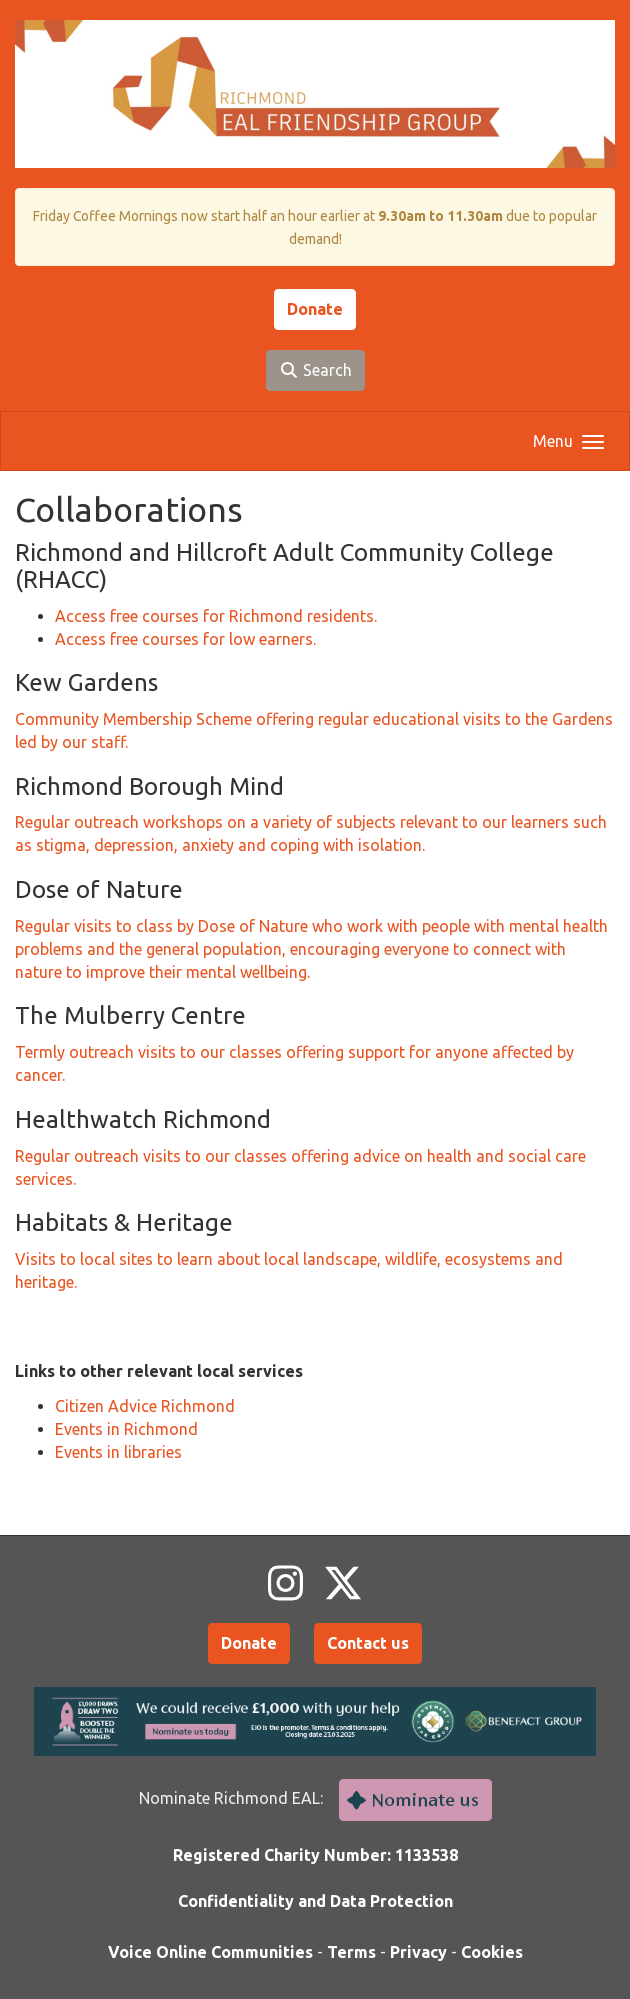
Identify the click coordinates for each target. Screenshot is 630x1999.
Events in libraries (118, 1452)
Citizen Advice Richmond (145, 1406)
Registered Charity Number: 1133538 (315, 1855)
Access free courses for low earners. (185, 639)
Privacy (418, 1952)
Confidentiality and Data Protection (315, 1901)
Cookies (492, 1952)
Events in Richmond (126, 1429)
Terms (351, 1952)
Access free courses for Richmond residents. (216, 616)
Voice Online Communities (210, 1952)
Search (315, 370)
